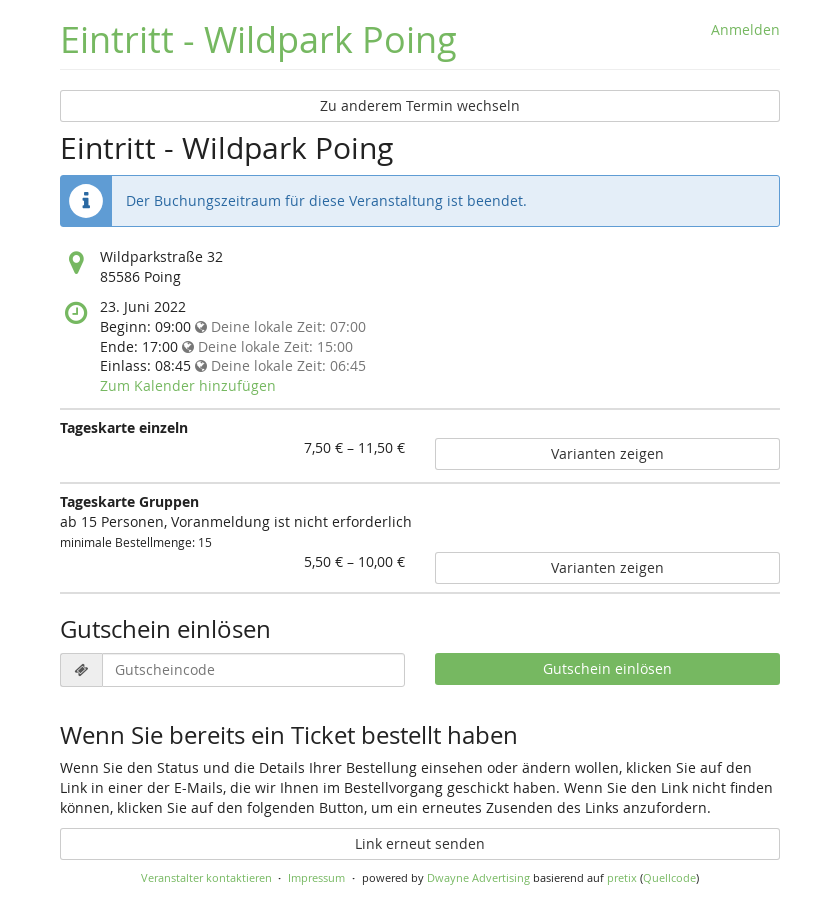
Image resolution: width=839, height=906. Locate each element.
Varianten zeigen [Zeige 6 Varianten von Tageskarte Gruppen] (607, 567)
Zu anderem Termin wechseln (420, 105)
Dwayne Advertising (478, 877)
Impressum (316, 877)
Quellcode (669, 877)
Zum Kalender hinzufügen (188, 385)
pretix (622, 877)
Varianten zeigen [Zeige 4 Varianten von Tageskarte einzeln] (607, 453)
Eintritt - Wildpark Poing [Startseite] (258, 39)
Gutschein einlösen (607, 668)
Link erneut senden (420, 843)
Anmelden (745, 29)
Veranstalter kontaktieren (206, 877)
